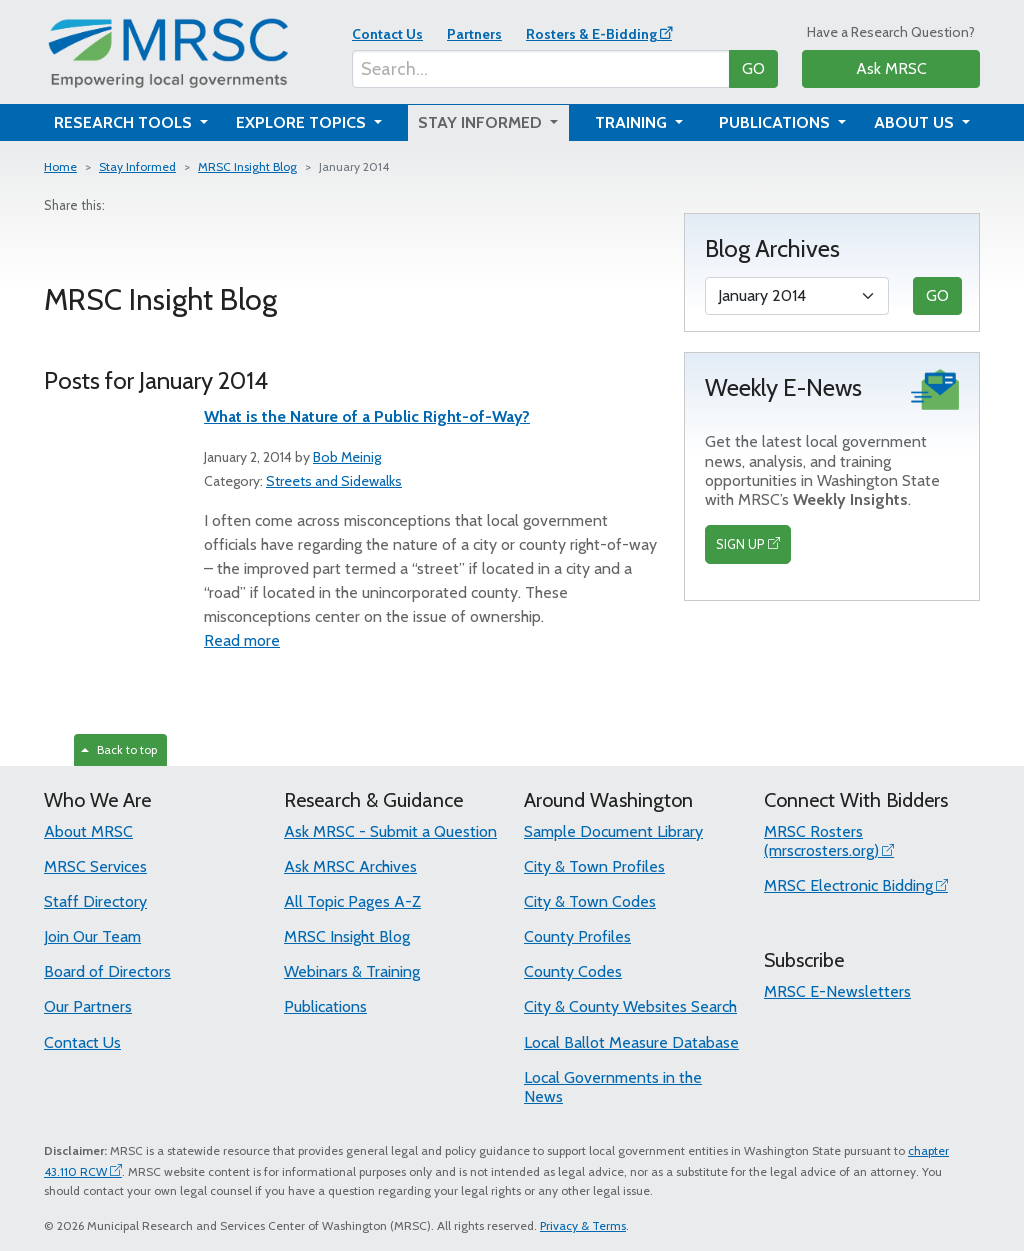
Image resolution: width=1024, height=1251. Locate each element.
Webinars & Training (352, 971)
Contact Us (387, 34)
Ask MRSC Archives (350, 866)
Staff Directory (95, 901)
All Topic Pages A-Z (352, 901)
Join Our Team (92, 936)
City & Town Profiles (594, 866)
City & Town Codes (590, 901)
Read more (242, 640)
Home (60, 166)
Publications (325, 1006)
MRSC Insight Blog (247, 166)
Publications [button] (776, 122)
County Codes (573, 971)
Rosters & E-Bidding (591, 34)
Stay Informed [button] (482, 122)
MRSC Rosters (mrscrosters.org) (821, 841)
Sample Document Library (613, 831)
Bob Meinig (347, 457)
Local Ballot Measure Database (631, 1042)
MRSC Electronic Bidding (848, 885)
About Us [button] (916, 122)
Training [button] (633, 122)
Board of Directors (107, 971)
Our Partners (88, 1006)
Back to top (119, 749)
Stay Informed (137, 166)
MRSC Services (95, 866)
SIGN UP (740, 544)
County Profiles (577, 936)
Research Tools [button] (125, 122)
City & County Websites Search (630, 1006)
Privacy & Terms (583, 1225)
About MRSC (88, 831)
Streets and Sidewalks (334, 481)
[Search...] (541, 69)
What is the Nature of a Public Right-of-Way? (367, 416)
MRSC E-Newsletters (837, 991)
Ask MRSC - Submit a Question (390, 831)
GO (753, 68)
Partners (474, 34)
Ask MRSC (891, 68)
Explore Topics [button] (303, 122)
